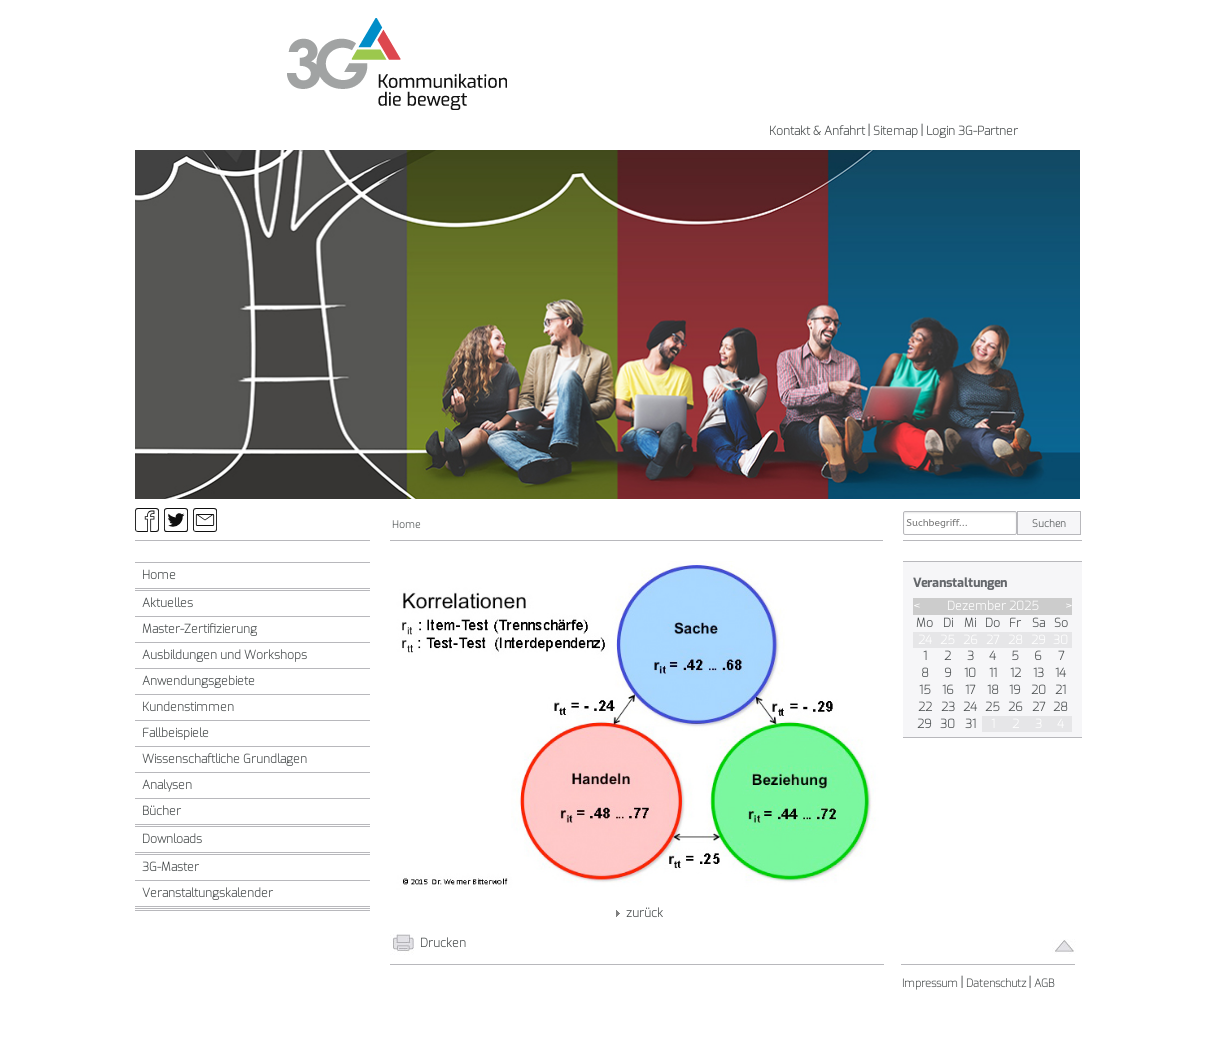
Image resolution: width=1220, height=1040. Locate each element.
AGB (1044, 983)
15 (925, 690)
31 (970, 724)
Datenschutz (996, 983)
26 (970, 640)
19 (1015, 690)
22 (925, 707)
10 (970, 673)
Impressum (930, 983)
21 (1060, 690)
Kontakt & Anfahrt (817, 131)
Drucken (443, 943)
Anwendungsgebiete (198, 681)
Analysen (167, 785)
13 (1038, 673)
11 (993, 673)
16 (948, 690)
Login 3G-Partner (972, 131)
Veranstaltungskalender (207, 893)
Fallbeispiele (175, 733)
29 (1038, 640)
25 (947, 640)
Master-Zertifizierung (199, 629)
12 (1015, 673)
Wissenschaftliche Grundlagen (224, 759)
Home (159, 575)
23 (948, 707)
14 (1060, 673)
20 (1038, 690)
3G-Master (170, 867)
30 (1060, 640)
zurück (636, 913)
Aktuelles (167, 603)
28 (1015, 640)
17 (970, 690)
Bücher (161, 811)
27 (992, 640)
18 (993, 690)
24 (925, 640)
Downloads (172, 839)
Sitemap (895, 131)
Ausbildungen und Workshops (224, 655)
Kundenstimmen (188, 707)
